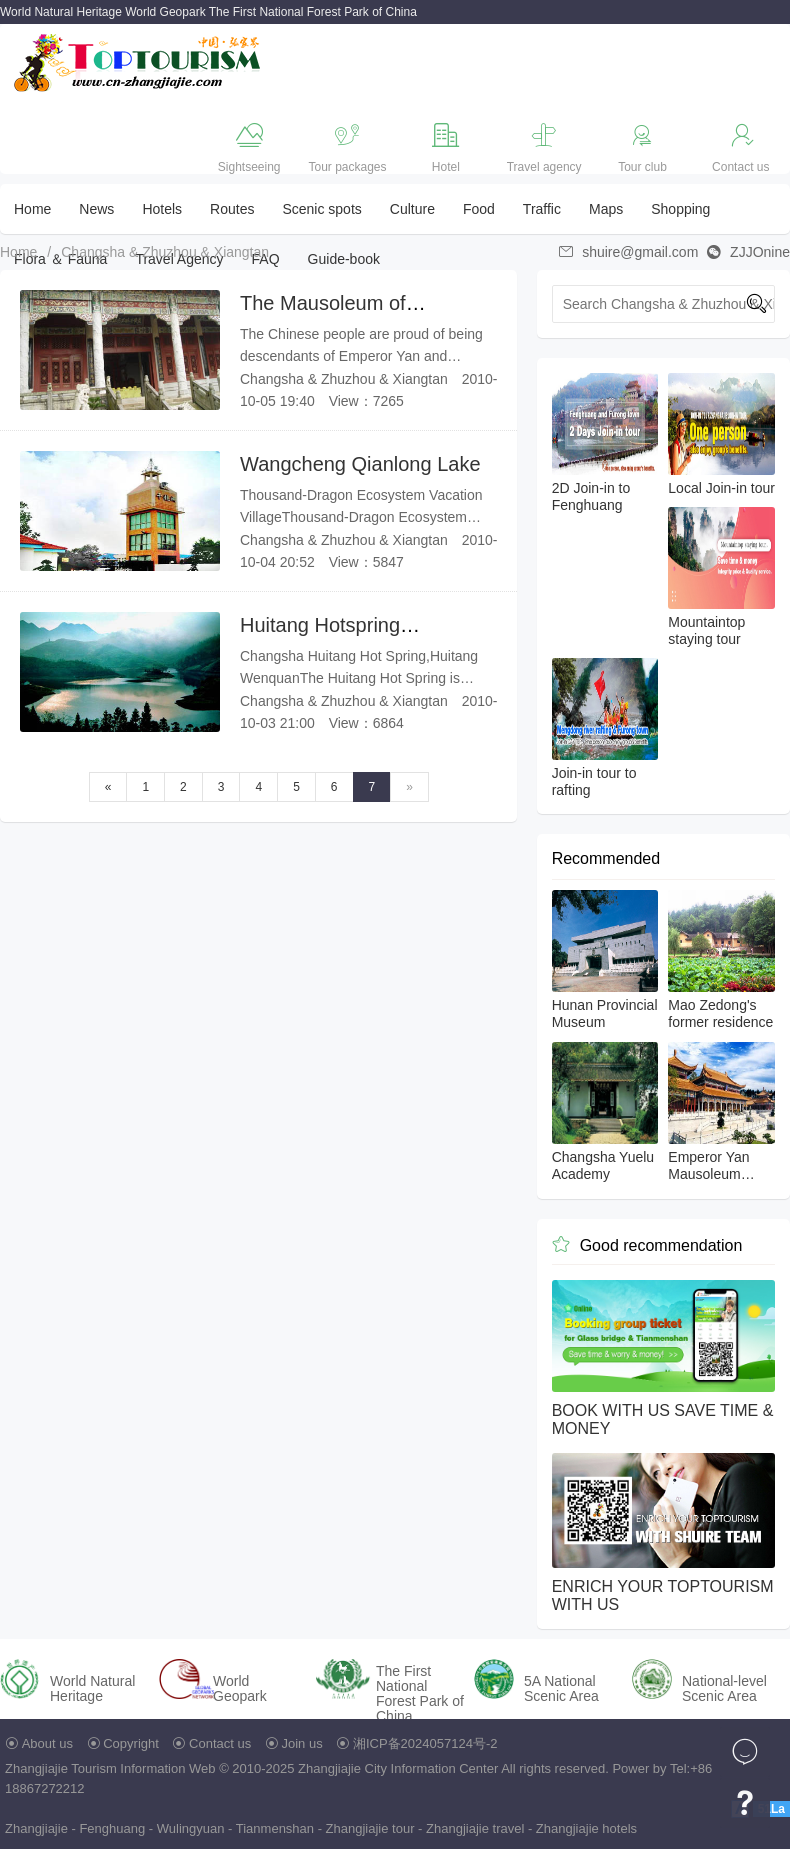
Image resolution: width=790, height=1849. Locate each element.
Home (32, 209)
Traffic (542, 209)
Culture (412, 209)
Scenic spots (321, 209)
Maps (606, 209)
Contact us (220, 1743)
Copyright (131, 1743)
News (96, 209)
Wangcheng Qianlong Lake (360, 464)
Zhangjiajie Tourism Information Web (110, 1768)
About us (47, 1743)
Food (479, 209)
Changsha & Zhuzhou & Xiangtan (165, 252)
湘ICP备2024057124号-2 (425, 1743)
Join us (302, 1743)
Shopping (680, 209)
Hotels (162, 209)
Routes (232, 209)
